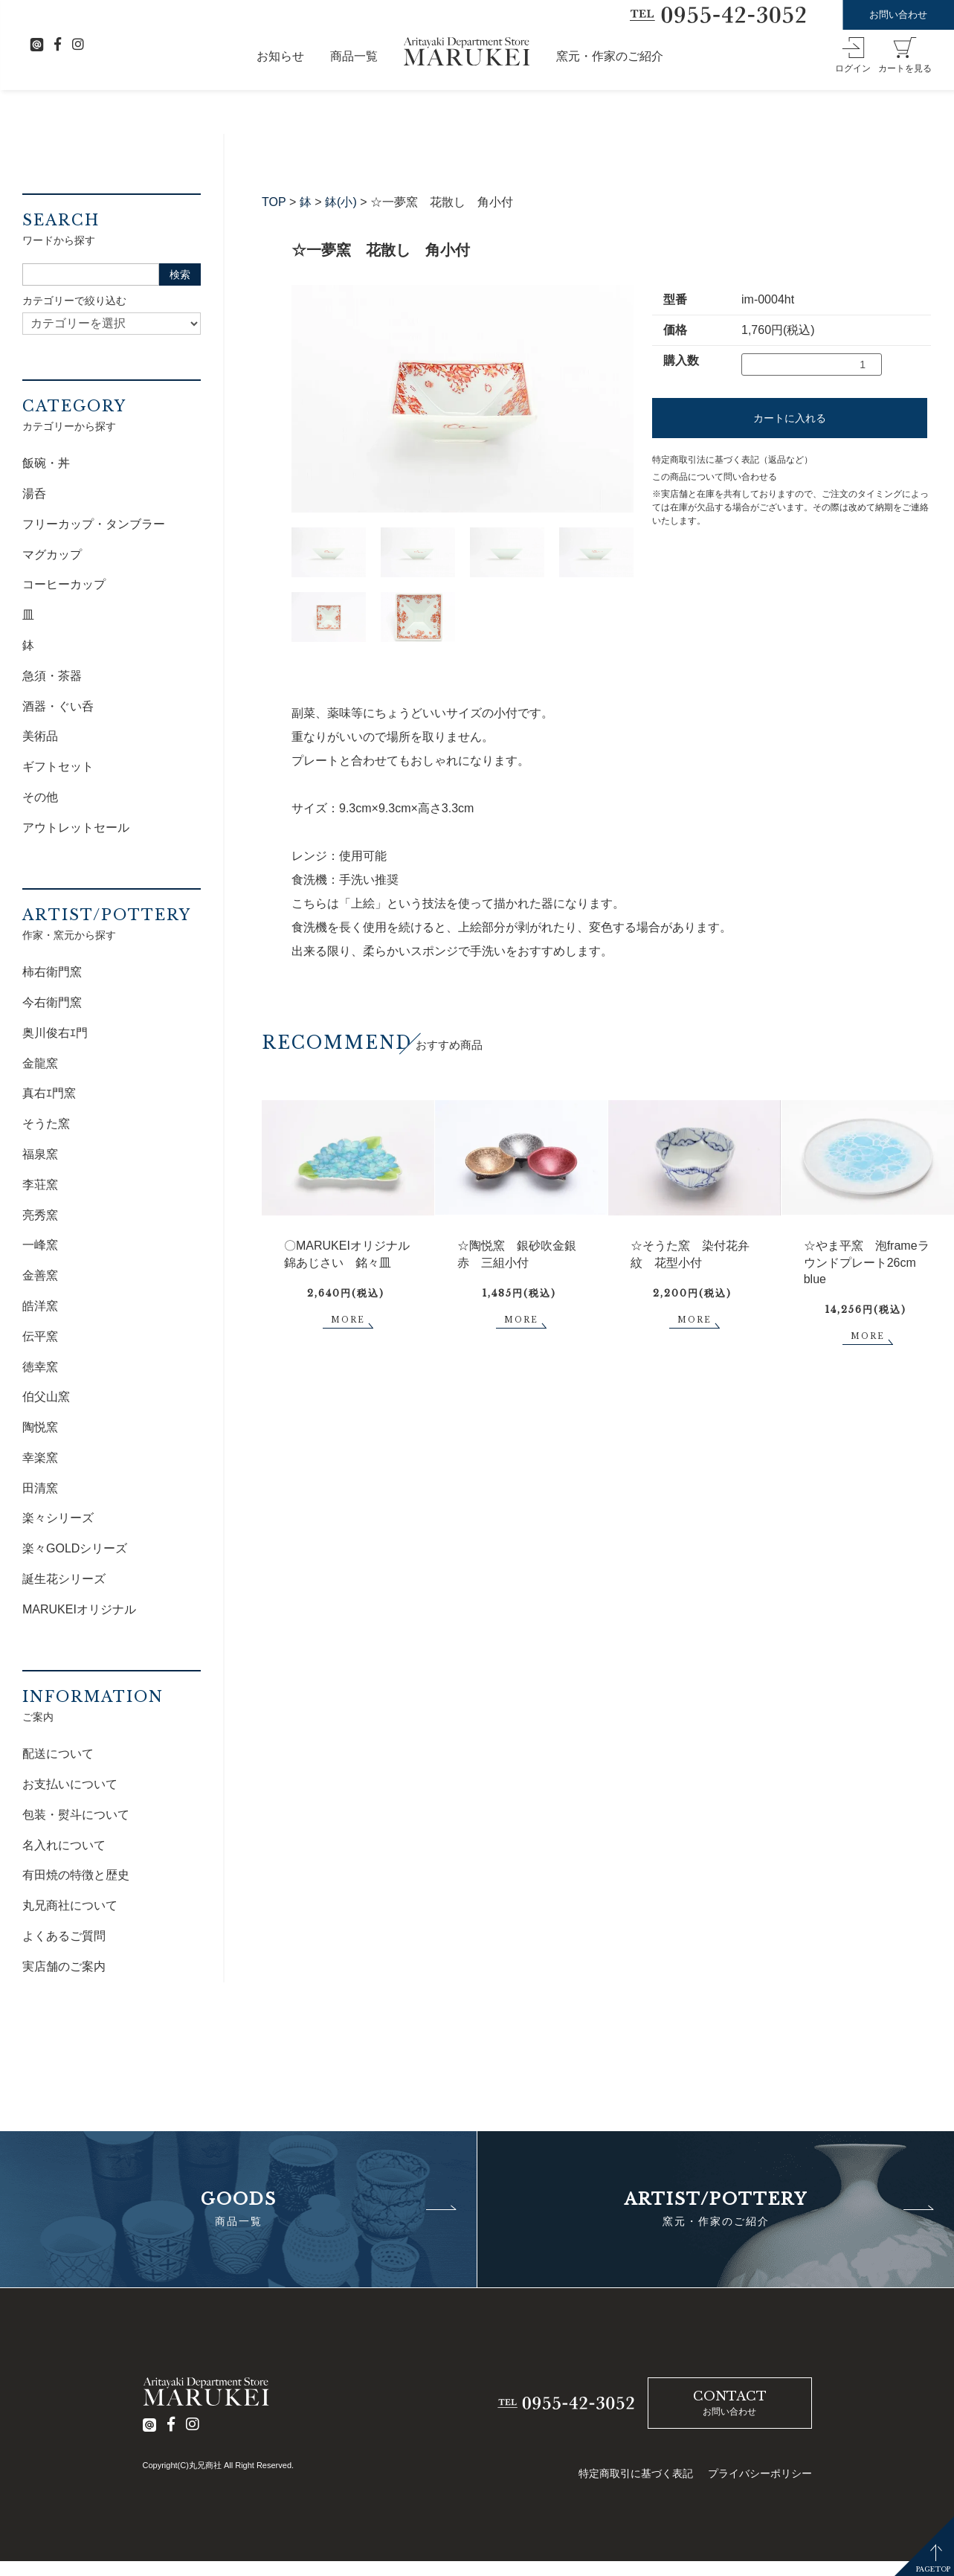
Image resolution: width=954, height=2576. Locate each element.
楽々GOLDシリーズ (74, 1548)
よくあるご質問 (64, 1936)
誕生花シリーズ (64, 1579)
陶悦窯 (40, 1427)
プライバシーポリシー (760, 2473)
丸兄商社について (69, 1905)
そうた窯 (46, 1123)
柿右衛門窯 (52, 972)
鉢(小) (341, 202)
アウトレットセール (75, 827)
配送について (58, 1753)
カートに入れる (789, 418)
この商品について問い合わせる (714, 477)
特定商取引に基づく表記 (635, 2473)
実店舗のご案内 (64, 1966)
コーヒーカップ (64, 584)
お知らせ (280, 56)
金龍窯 (40, 1063)
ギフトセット (58, 766)
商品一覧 (354, 56)
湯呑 (34, 493)
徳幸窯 (40, 1367)
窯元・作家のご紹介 (609, 56)
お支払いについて (69, 1784)
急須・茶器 (52, 675)
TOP (274, 202)
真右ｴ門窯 (49, 1093)
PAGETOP (933, 2569)
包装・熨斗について (75, 1814)
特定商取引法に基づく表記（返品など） (732, 460)
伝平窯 (40, 1336)
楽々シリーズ (58, 1518)
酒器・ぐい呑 (58, 706)
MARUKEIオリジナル (79, 1609)
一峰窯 (40, 1245)
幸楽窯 (40, 1457)
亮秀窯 (40, 1215)
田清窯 (40, 1488)
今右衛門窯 (52, 1002)
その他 (40, 797)
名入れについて (64, 1845)
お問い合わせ (898, 14)
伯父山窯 (46, 1396)
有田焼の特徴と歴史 (75, 1875)
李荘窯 (40, 1184)
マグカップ (52, 554)
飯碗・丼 (46, 463)
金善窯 (40, 1275)
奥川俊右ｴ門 (55, 1033)
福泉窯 (40, 1154)
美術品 (40, 736)
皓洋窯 (40, 1306)
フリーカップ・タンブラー (93, 524)
